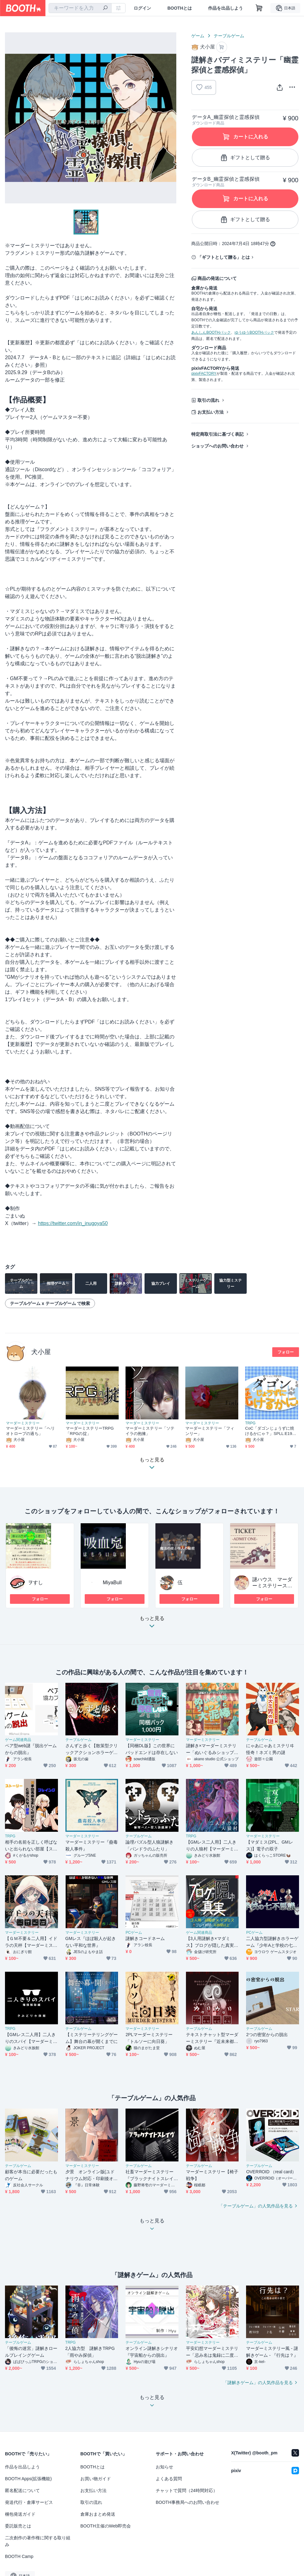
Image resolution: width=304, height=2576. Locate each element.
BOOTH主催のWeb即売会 (105, 2525)
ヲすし (35, 1582)
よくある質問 (169, 2478)
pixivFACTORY (203, 373)
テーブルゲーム (229, 35)
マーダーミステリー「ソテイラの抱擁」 (150, 1431)
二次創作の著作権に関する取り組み (37, 2541)
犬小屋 (41, 1351)
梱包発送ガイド (20, 2514)
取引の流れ (208, 400)
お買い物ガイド (95, 2478)
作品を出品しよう (225, 8)
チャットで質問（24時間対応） (186, 2490)
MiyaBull (112, 1582)
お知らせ (164, 2466)
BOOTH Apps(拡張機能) (28, 2478)
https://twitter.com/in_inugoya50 (73, 1223)
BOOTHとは (179, 8)
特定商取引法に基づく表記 (217, 434)
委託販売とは (18, 2525)
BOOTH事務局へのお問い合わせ (187, 2502)
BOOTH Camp (19, 2556)
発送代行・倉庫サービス (29, 2502)
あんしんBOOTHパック (211, 332)
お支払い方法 (210, 412)
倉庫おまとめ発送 (97, 2514)
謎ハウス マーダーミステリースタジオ (272, 1585)
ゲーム (197, 35)
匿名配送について (22, 2490)
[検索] (105, 8)
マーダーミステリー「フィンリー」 (209, 1431)
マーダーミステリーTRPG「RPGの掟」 (90, 1431)
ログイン (142, 8)
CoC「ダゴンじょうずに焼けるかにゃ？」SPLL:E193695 (271, 1431)
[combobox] (80, 8)
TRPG (250, 1423)
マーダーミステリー (23, 1423)
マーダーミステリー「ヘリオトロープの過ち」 (30, 1431)
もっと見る (152, 1624)
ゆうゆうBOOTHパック (254, 332)
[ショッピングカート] (259, 8)
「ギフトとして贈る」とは (223, 257)
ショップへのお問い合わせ (217, 445)
